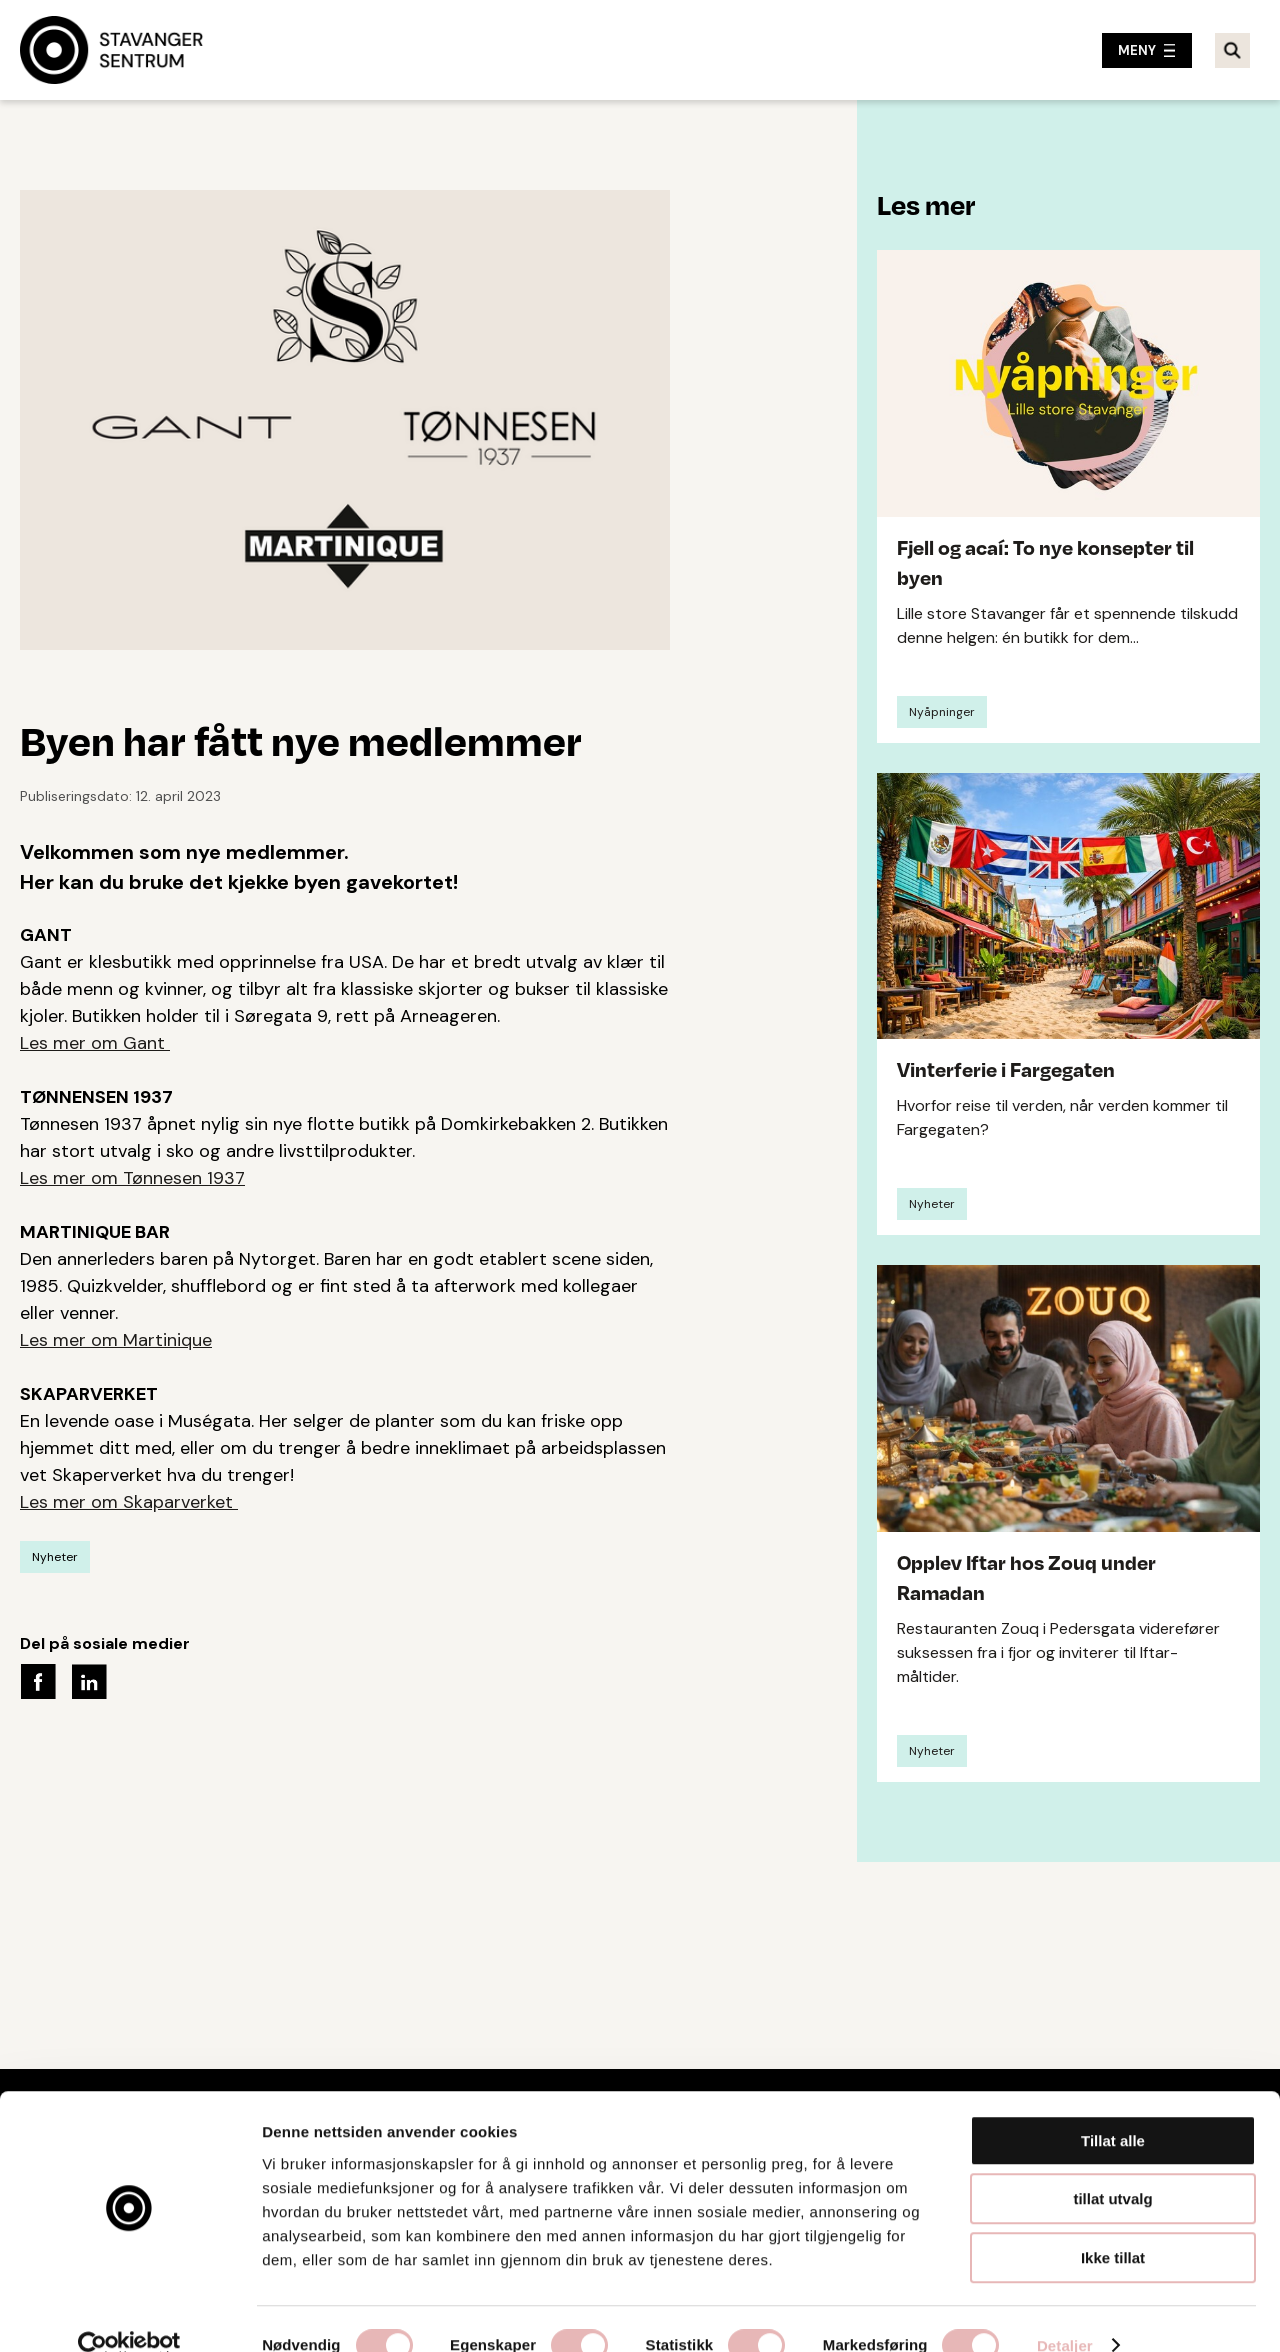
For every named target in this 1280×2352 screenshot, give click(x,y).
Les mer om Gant (95, 1043)
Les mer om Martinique (116, 1340)
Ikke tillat (1113, 2224)
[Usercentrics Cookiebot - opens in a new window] (129, 2313)
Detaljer (1065, 2312)
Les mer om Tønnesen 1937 (132, 1178)
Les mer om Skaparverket (129, 1502)
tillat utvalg (1112, 2166)
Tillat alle (1113, 2107)
